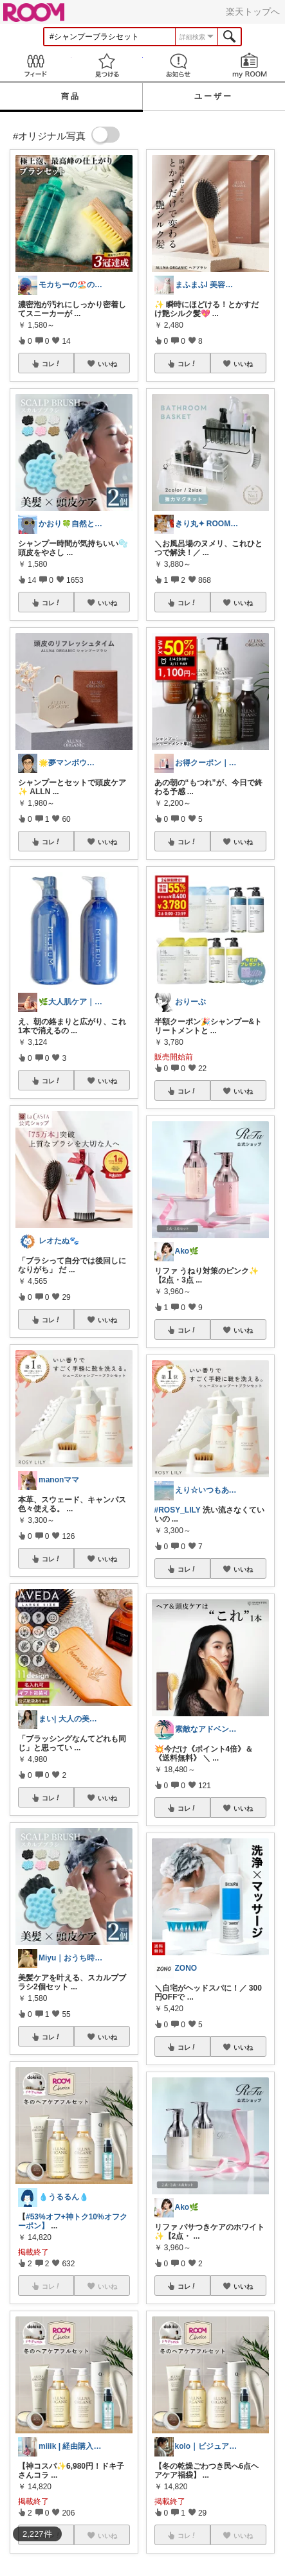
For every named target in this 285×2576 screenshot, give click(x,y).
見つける (107, 65)
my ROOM (249, 65)
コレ (51, 363)
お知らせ (178, 65)
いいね (107, 363)
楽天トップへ (253, 11)
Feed (35, 65)
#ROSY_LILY (177, 1510)
